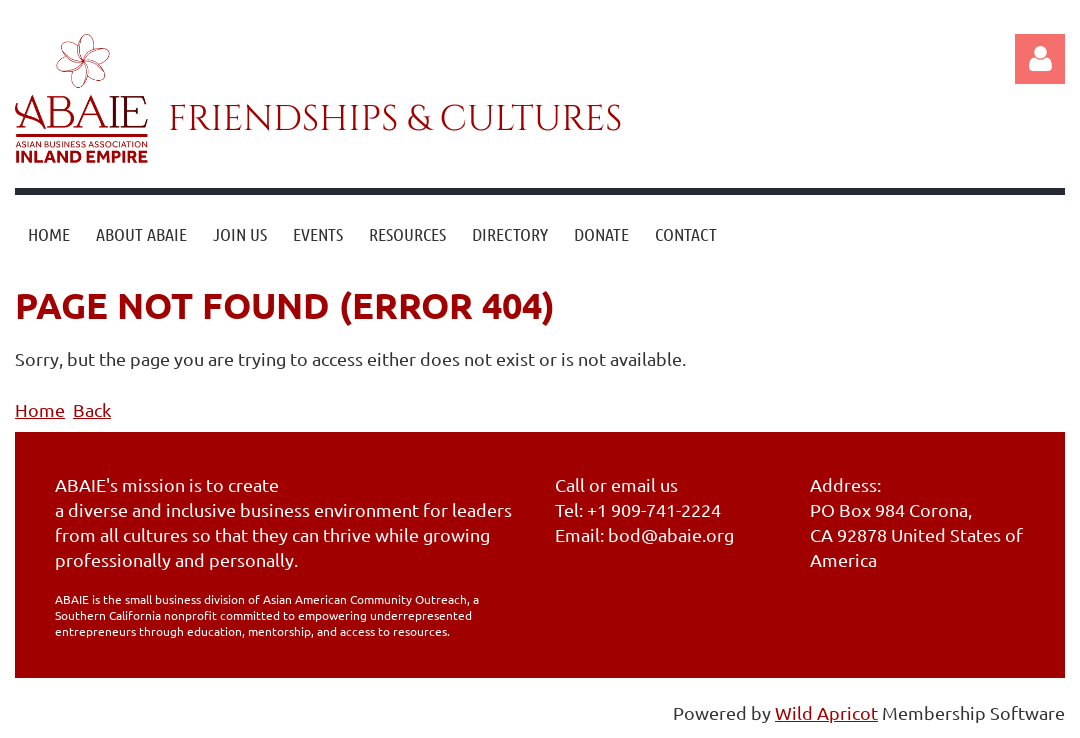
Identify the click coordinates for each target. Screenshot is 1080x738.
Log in (1040, 59)
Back (92, 409)
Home (40, 409)
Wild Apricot (826, 712)
